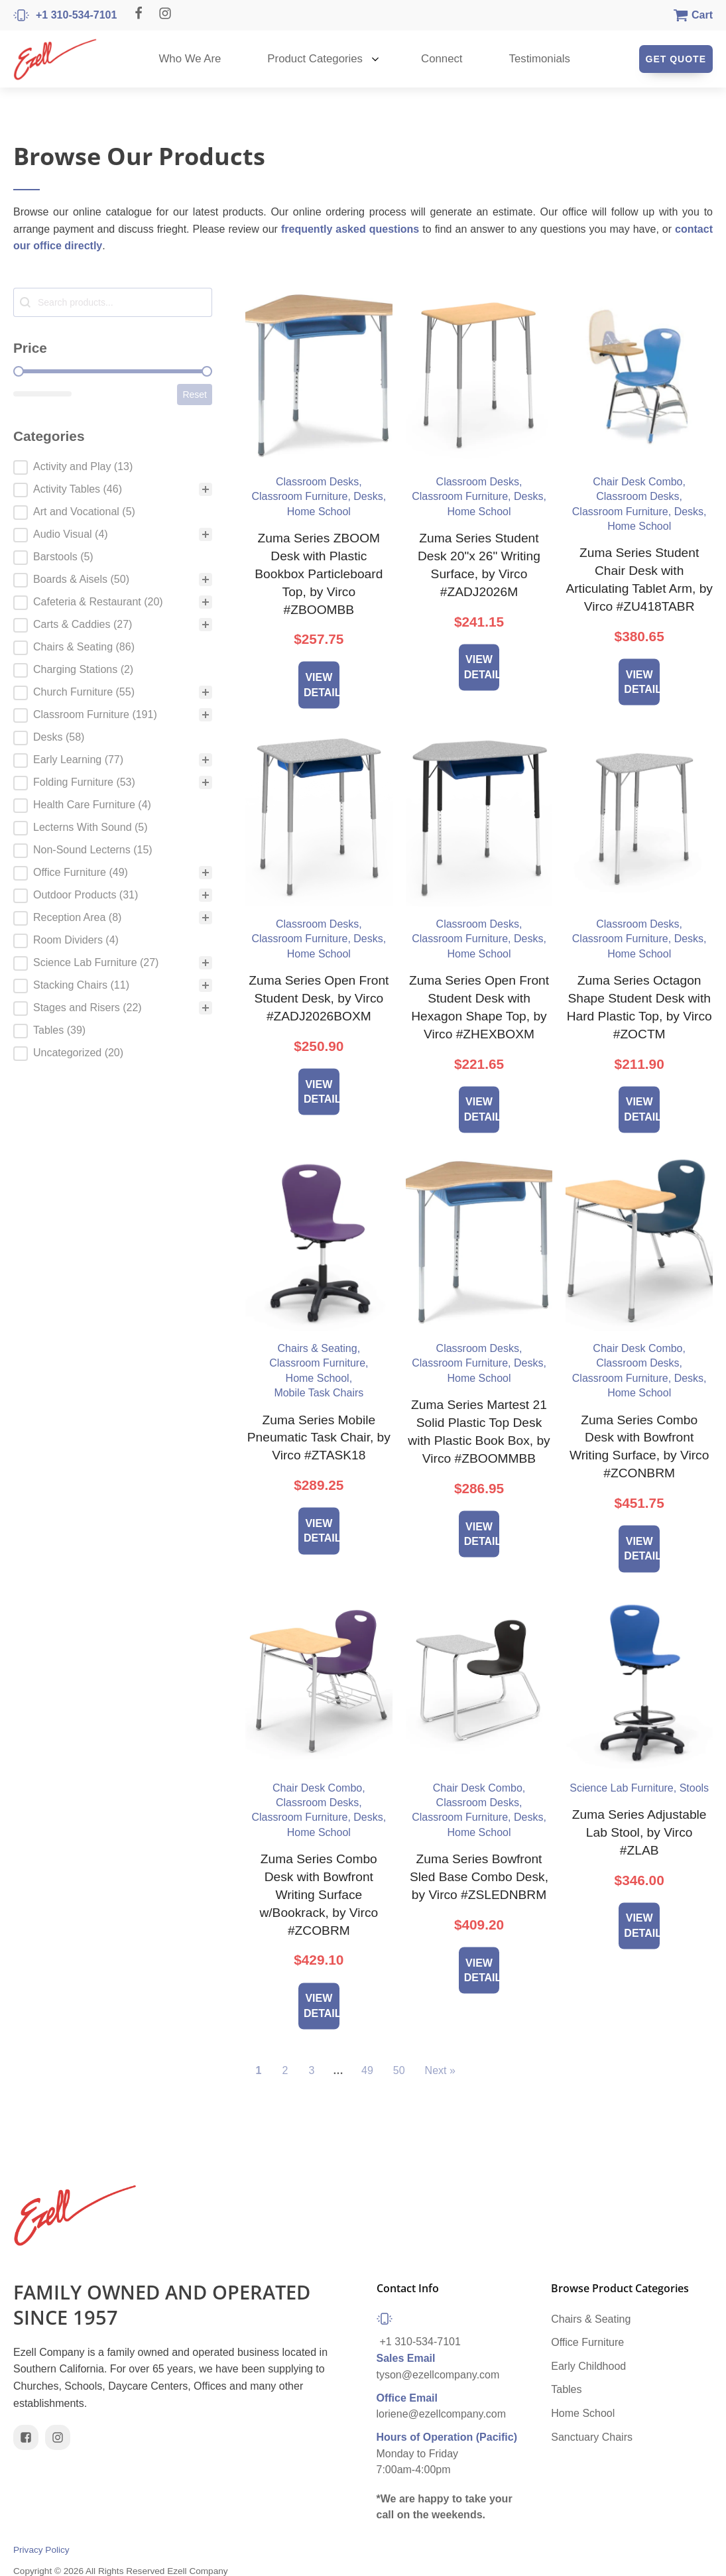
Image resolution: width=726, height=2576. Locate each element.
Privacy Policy (41, 2550)
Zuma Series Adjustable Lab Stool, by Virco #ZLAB (639, 1832)
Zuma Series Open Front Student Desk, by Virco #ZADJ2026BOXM (319, 998)
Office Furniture (587, 2342)
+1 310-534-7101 (420, 2341)
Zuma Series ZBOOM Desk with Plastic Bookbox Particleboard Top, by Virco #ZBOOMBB (319, 574)
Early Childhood (588, 2366)
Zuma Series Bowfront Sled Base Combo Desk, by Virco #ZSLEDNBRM (479, 1877)
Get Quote (676, 59)
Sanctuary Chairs (592, 2437)
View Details (321, 685)
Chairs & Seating (591, 2319)
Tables (566, 2389)
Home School (583, 2413)
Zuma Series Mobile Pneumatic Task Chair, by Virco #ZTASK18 (319, 1438)
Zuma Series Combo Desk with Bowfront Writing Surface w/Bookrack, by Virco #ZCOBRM (318, 1894)
